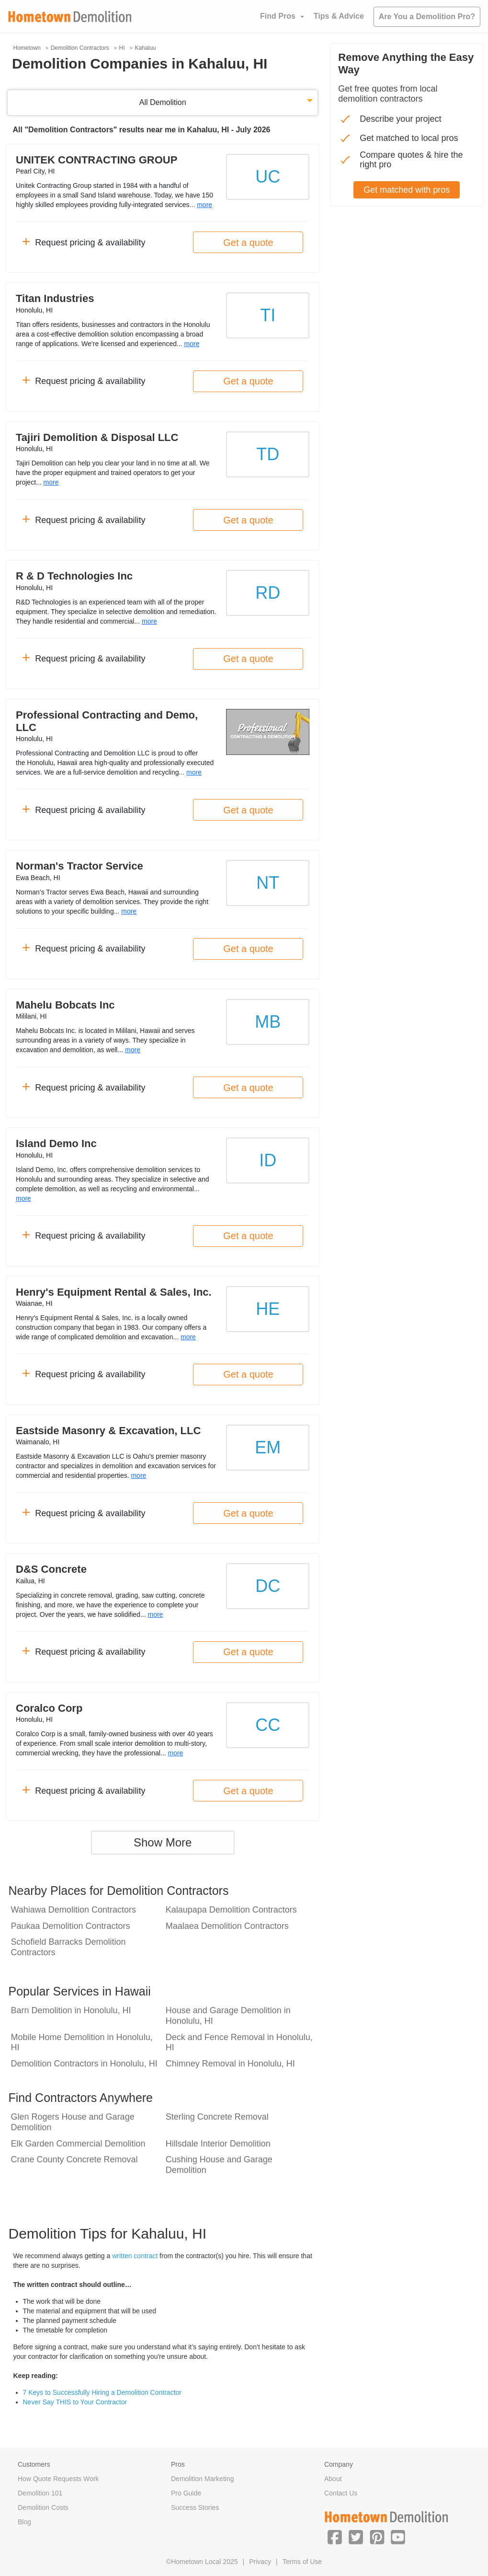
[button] (335, 2537)
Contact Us (340, 2493)
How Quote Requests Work (58, 2479)
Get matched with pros (406, 190)
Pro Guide (186, 2493)
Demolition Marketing (202, 2479)
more (204, 205)
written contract (135, 2256)
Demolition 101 (40, 2493)
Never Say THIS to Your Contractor (75, 2402)
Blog (24, 2522)
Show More (163, 1842)
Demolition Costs (43, 2507)
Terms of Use (302, 2561)
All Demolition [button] (162, 102)
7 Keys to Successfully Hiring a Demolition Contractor (102, 2392)
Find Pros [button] (277, 16)
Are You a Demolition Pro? (427, 16)
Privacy (260, 2561)
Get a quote (248, 242)
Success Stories (195, 2507)
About (333, 2479)
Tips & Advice (339, 16)
